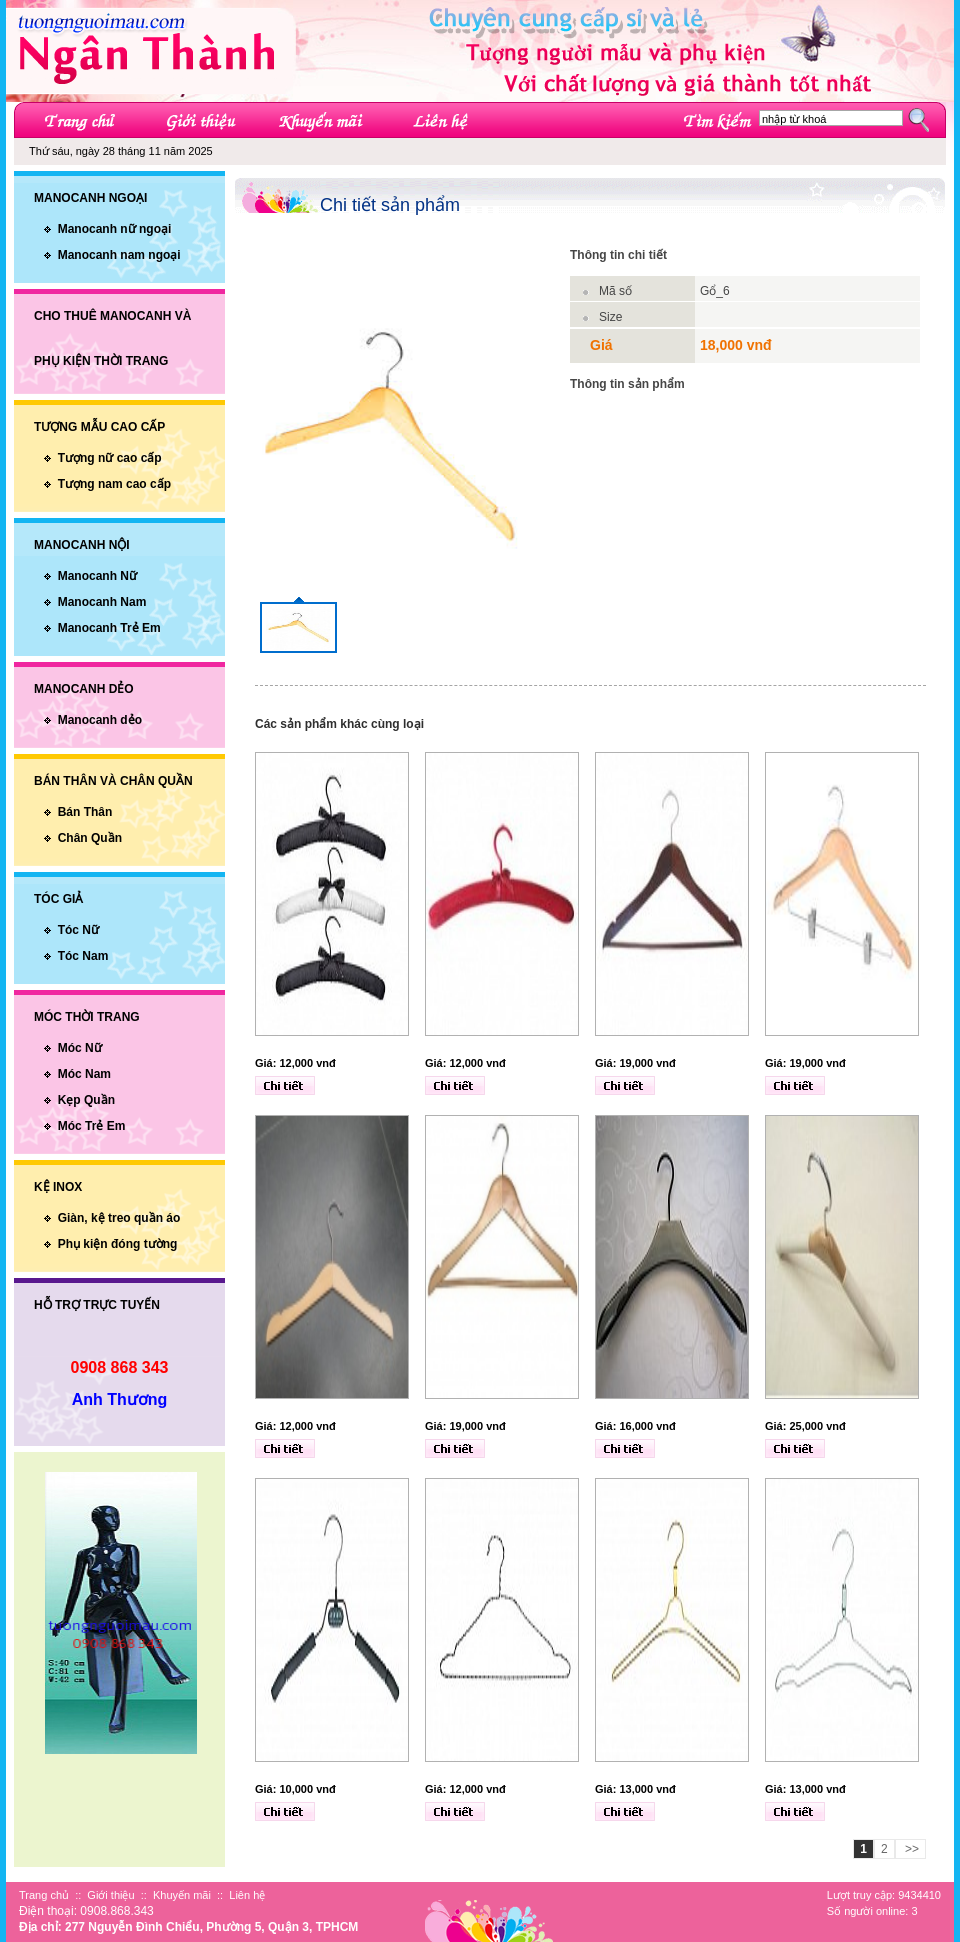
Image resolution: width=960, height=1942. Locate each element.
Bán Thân (85, 812)
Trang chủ (44, 1895)
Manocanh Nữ (97, 576)
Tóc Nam (83, 956)
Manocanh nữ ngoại (115, 229)
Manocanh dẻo (100, 720)
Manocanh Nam (102, 602)
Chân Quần (90, 838)
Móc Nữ (80, 1048)
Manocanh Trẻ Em (109, 628)
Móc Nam (84, 1074)
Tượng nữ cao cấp (110, 458)
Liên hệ (247, 1895)
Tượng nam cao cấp (114, 484)
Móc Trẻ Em (92, 1126)
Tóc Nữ (78, 930)
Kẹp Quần (86, 1100)
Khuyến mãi (182, 1895)
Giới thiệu (110, 1895)
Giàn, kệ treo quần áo (119, 1218)
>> (910, 1849)
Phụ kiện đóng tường (118, 1244)
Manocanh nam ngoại (119, 255)
